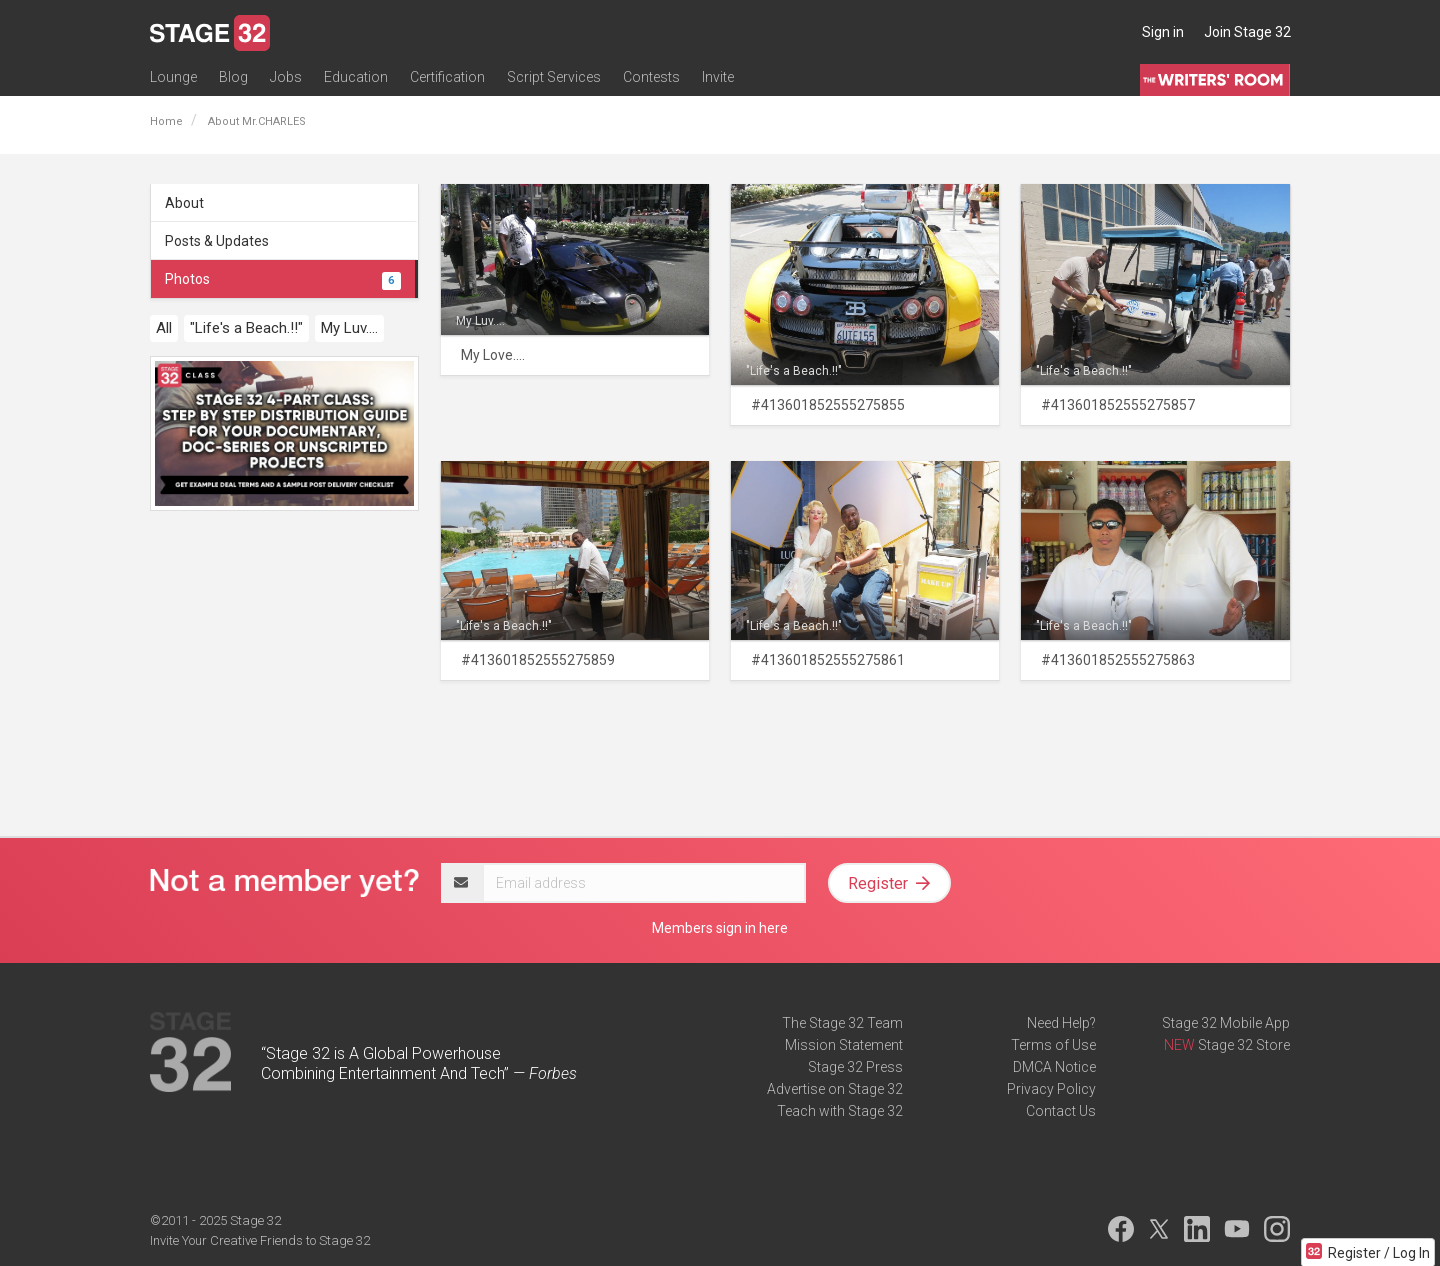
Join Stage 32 (1247, 32)
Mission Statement (844, 1045)
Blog (233, 77)
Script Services (554, 77)
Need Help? (1061, 1023)
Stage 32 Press (855, 1067)
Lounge (173, 77)
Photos (283, 279)
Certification (447, 77)
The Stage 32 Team (842, 1023)
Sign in (1163, 32)
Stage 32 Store (1244, 1045)
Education (356, 77)
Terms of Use (1053, 1045)
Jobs (286, 77)
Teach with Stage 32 (840, 1111)
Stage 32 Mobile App (1226, 1023)
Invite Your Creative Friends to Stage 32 (260, 1240)
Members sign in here (720, 928)
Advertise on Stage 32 (835, 1089)
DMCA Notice (1054, 1067)
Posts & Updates (217, 241)
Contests (651, 77)
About (184, 203)
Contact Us (1061, 1111)
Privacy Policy (1051, 1089)
